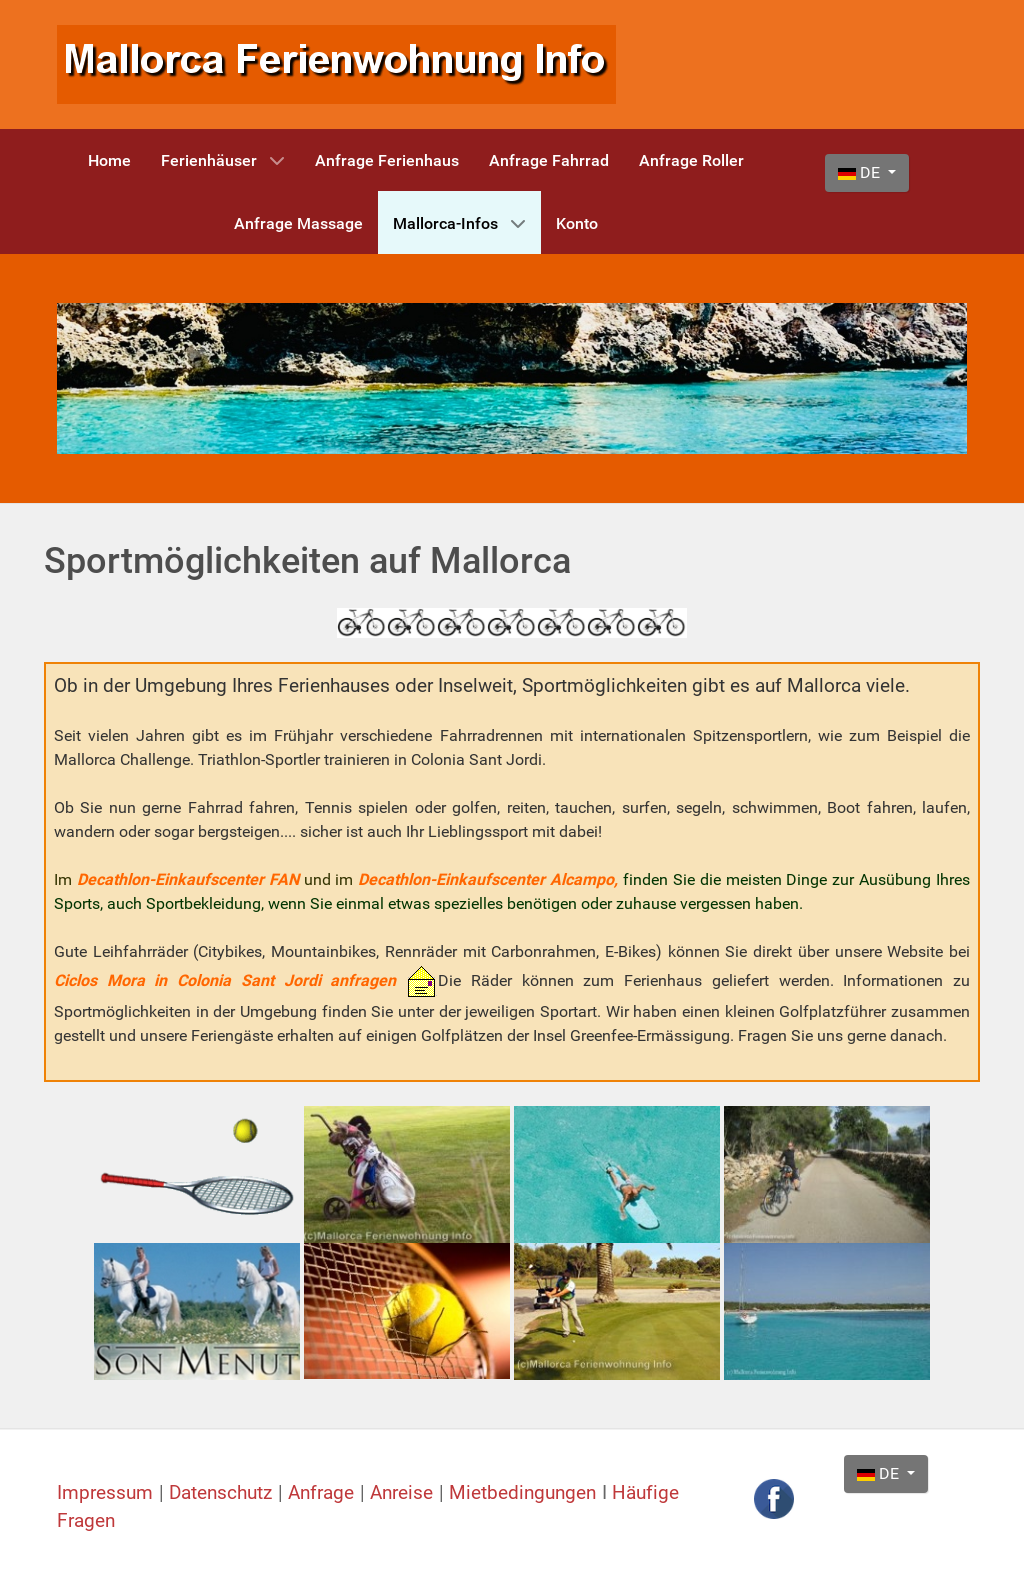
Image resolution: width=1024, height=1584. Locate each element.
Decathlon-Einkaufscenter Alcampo (486, 879)
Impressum (108, 1493)
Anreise (404, 1493)
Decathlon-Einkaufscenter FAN (188, 879)
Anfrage (324, 1493)
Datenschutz (223, 1493)
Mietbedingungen (522, 1493)
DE (861, 172)
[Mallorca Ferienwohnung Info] (336, 63)
